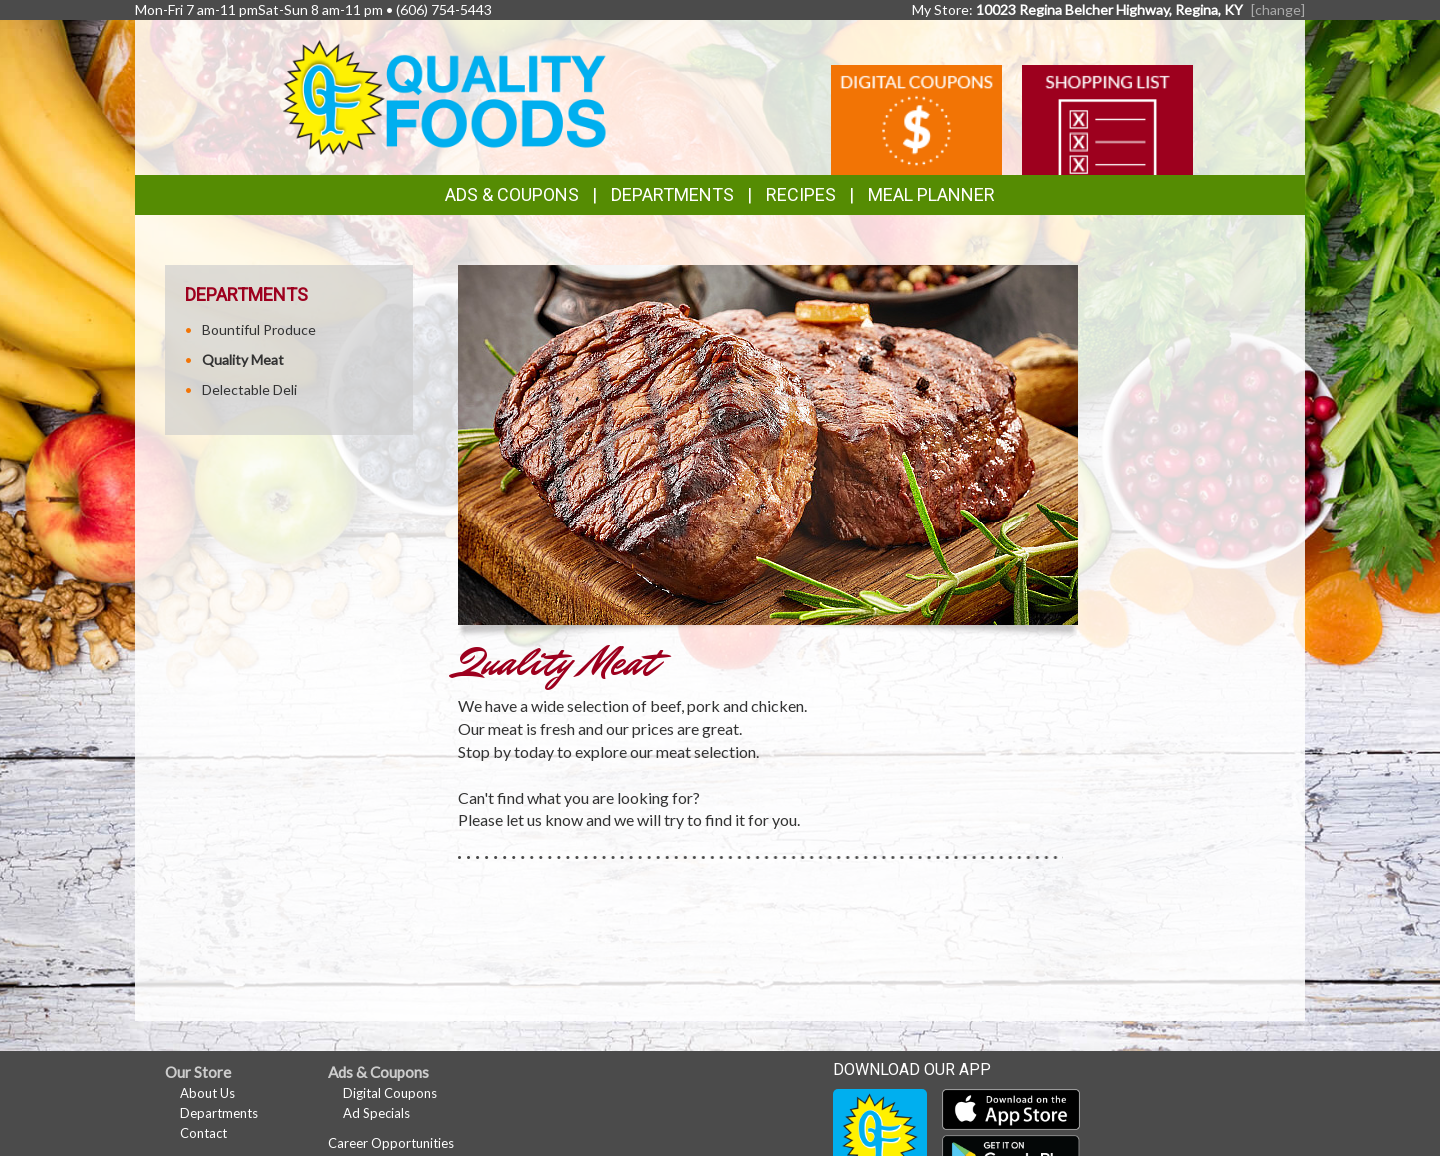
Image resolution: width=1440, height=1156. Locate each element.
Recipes (801, 194)
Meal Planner (931, 194)
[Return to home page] (444, 95)
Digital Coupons (390, 1093)
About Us (207, 1093)
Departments (219, 1113)
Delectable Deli (249, 389)
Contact (203, 1133)
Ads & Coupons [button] (512, 194)
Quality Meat (243, 359)
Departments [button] (672, 194)
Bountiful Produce (259, 329)
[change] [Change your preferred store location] (1278, 9)
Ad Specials (376, 1113)
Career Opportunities (391, 1143)
